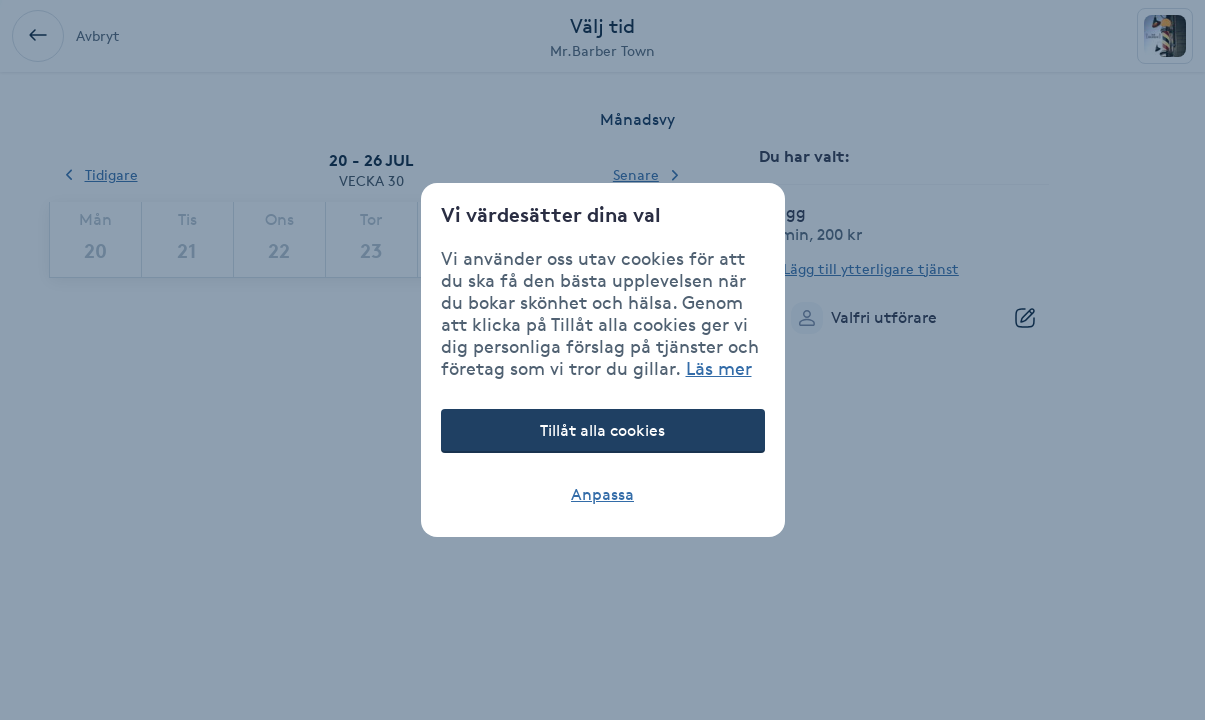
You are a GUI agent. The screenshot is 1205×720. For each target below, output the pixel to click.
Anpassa (602, 494)
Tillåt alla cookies (602, 430)
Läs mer (719, 368)
